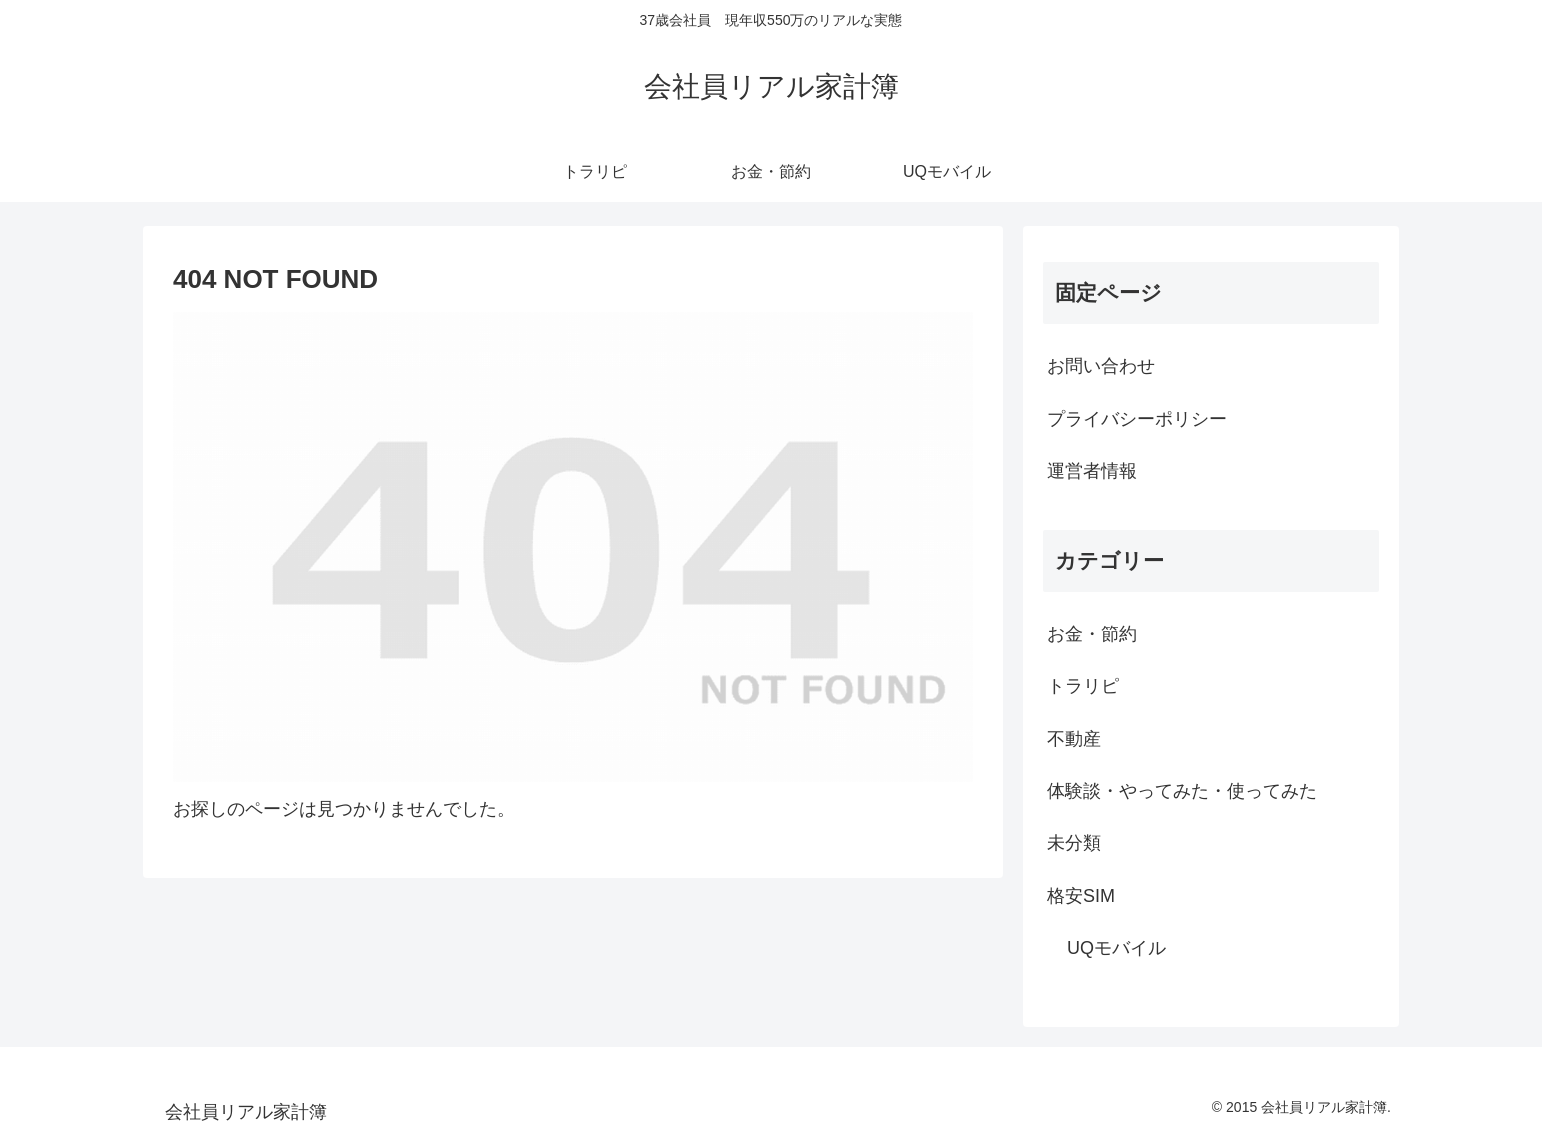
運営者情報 (1092, 471)
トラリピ (1083, 686)
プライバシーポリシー (1137, 419)
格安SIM (1081, 896)
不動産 (1074, 739)
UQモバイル (1116, 948)
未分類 (1074, 843)
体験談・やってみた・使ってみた (1182, 791)
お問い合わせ (1101, 366)
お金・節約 (1092, 634)
